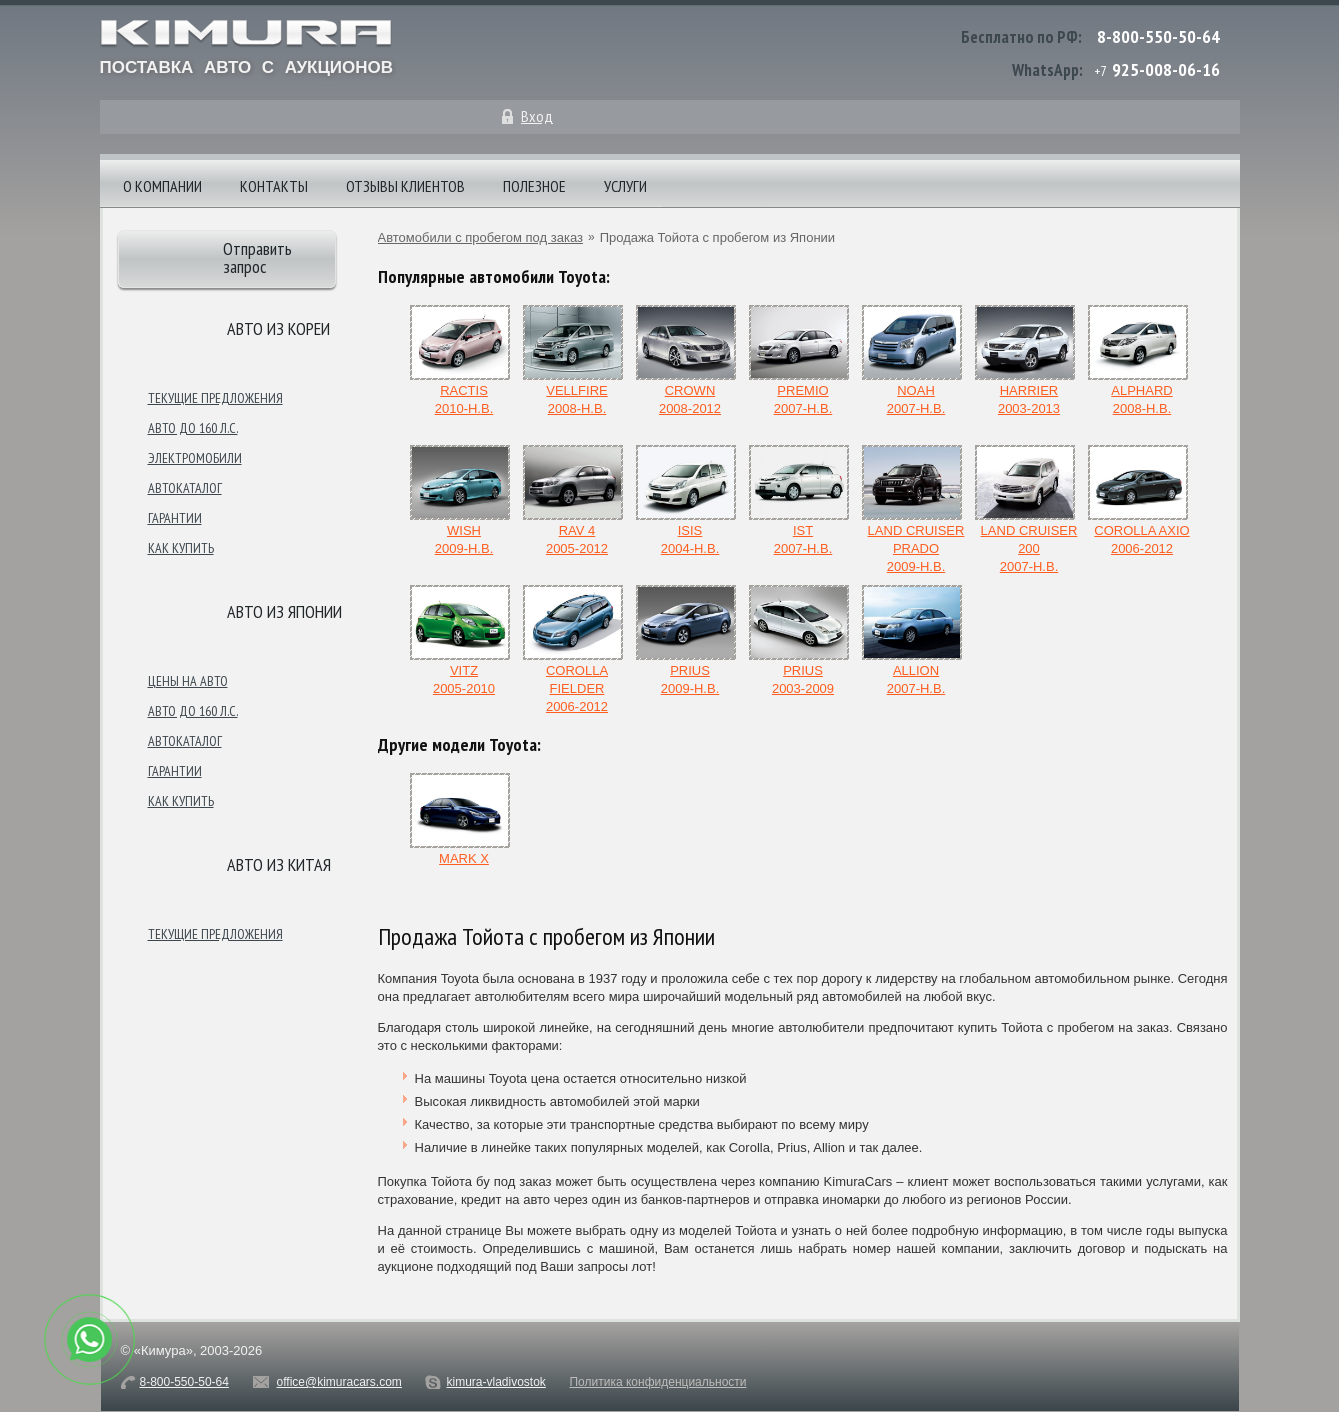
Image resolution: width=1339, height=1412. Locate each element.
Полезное (534, 186)
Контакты (274, 186)
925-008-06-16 (1166, 69)
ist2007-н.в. (799, 500)
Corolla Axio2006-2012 (1139, 500)
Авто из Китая (279, 864)
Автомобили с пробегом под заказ (480, 237)
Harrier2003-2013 (1025, 360)
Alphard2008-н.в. (1138, 360)
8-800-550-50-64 (1158, 36)
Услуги (625, 186)
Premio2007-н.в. (799, 360)
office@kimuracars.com (339, 1382)
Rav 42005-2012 (573, 500)
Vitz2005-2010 (460, 640)
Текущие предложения (215, 398)
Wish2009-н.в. (460, 500)
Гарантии (175, 518)
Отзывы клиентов (405, 186)
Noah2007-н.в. (912, 360)
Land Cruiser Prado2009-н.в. (913, 509)
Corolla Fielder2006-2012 (573, 649)
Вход (537, 116)
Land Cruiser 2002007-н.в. (1026, 509)
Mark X (460, 819)
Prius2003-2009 (799, 640)
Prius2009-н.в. (686, 640)
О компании (162, 186)
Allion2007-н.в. (912, 640)
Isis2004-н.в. (686, 500)
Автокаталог (185, 488)
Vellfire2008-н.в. (573, 360)
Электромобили (195, 458)
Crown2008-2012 (686, 360)
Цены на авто (188, 681)
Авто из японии (284, 611)
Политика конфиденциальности (657, 1382)
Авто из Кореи (278, 328)
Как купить (181, 548)
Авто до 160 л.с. (193, 428)
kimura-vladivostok (495, 1382)
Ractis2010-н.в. (460, 360)
